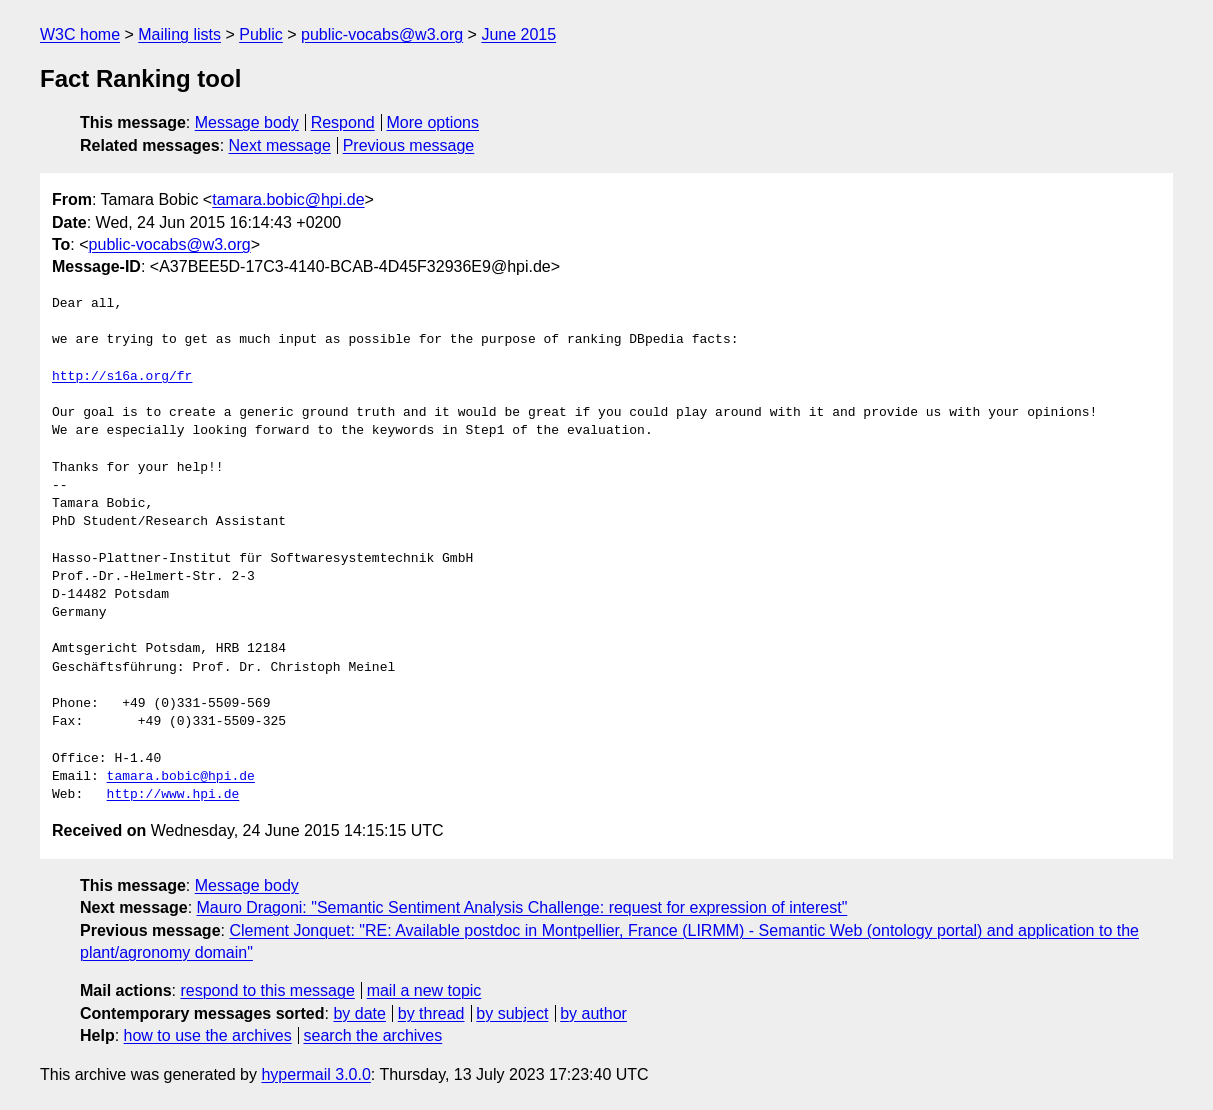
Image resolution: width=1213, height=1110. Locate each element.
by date (359, 1013)
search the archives (373, 1035)
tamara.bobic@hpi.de (288, 199)
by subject (512, 1013)
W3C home (80, 34)
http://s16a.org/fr (122, 377)
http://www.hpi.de (173, 795)
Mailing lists (179, 34)
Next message (280, 145)
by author (593, 1013)
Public (261, 34)
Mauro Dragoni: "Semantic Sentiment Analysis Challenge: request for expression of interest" (522, 907)
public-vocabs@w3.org (382, 34)
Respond (343, 122)
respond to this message (267, 990)
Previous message (409, 145)
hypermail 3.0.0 (315, 1074)
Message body (247, 122)
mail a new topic (424, 990)
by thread (431, 1013)
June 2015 (518, 34)
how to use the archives (208, 1035)
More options (433, 122)
